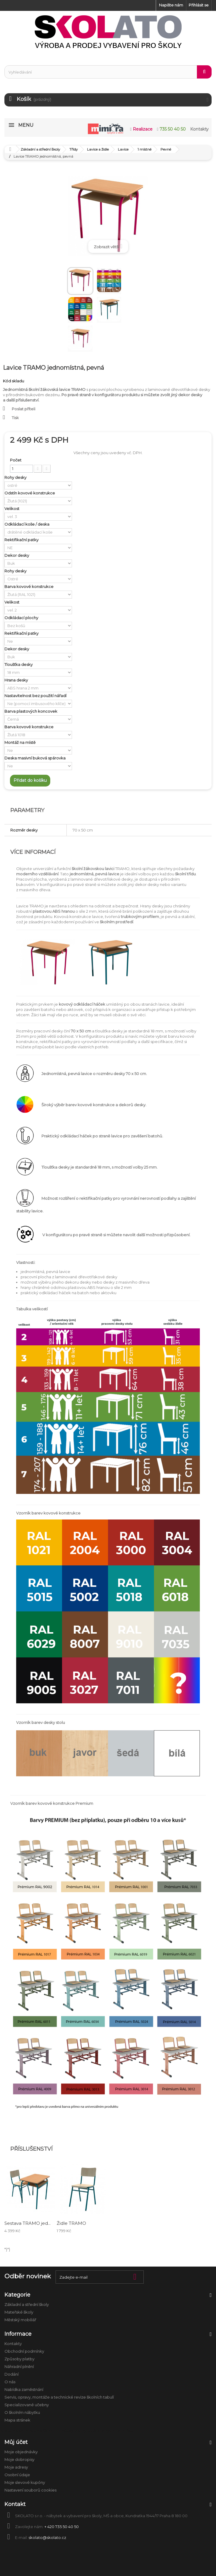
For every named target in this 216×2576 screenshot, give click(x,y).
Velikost (12, 508)
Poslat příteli (23, 408)
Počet (15, 460)
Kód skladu (13, 381)
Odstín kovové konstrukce (30, 493)
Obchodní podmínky (24, 2351)
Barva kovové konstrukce (29, 586)
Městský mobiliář (20, 2319)
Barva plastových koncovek (31, 711)
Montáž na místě (20, 742)
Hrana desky (16, 680)
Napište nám (171, 5)
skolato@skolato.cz (47, 2537)
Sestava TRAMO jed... (27, 2223)
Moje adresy (16, 2467)
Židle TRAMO (71, 2223)
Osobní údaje (17, 2474)
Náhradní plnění (19, 2366)
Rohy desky (15, 477)
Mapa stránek (17, 2420)
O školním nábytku (22, 2412)
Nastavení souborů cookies (30, 2490)
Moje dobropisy (19, 2459)
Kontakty (13, 2343)
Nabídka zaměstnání (23, 2389)
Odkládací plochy (21, 617)
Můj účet (16, 2442)
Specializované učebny (26, 2404)
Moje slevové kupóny (24, 2482)
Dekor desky (17, 555)
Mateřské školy (18, 2312)
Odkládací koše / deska (27, 524)
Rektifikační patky (21, 539)
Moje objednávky (21, 2452)
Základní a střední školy (26, 2304)
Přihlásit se (199, 5)
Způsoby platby (19, 2359)
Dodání (11, 2374)
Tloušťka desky (19, 664)
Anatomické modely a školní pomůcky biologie (45, 2430)
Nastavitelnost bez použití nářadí (35, 695)
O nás (9, 2382)
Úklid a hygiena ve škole (114, 2430)
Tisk (15, 417)
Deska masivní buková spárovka (35, 758)
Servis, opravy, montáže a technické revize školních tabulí (59, 2397)
